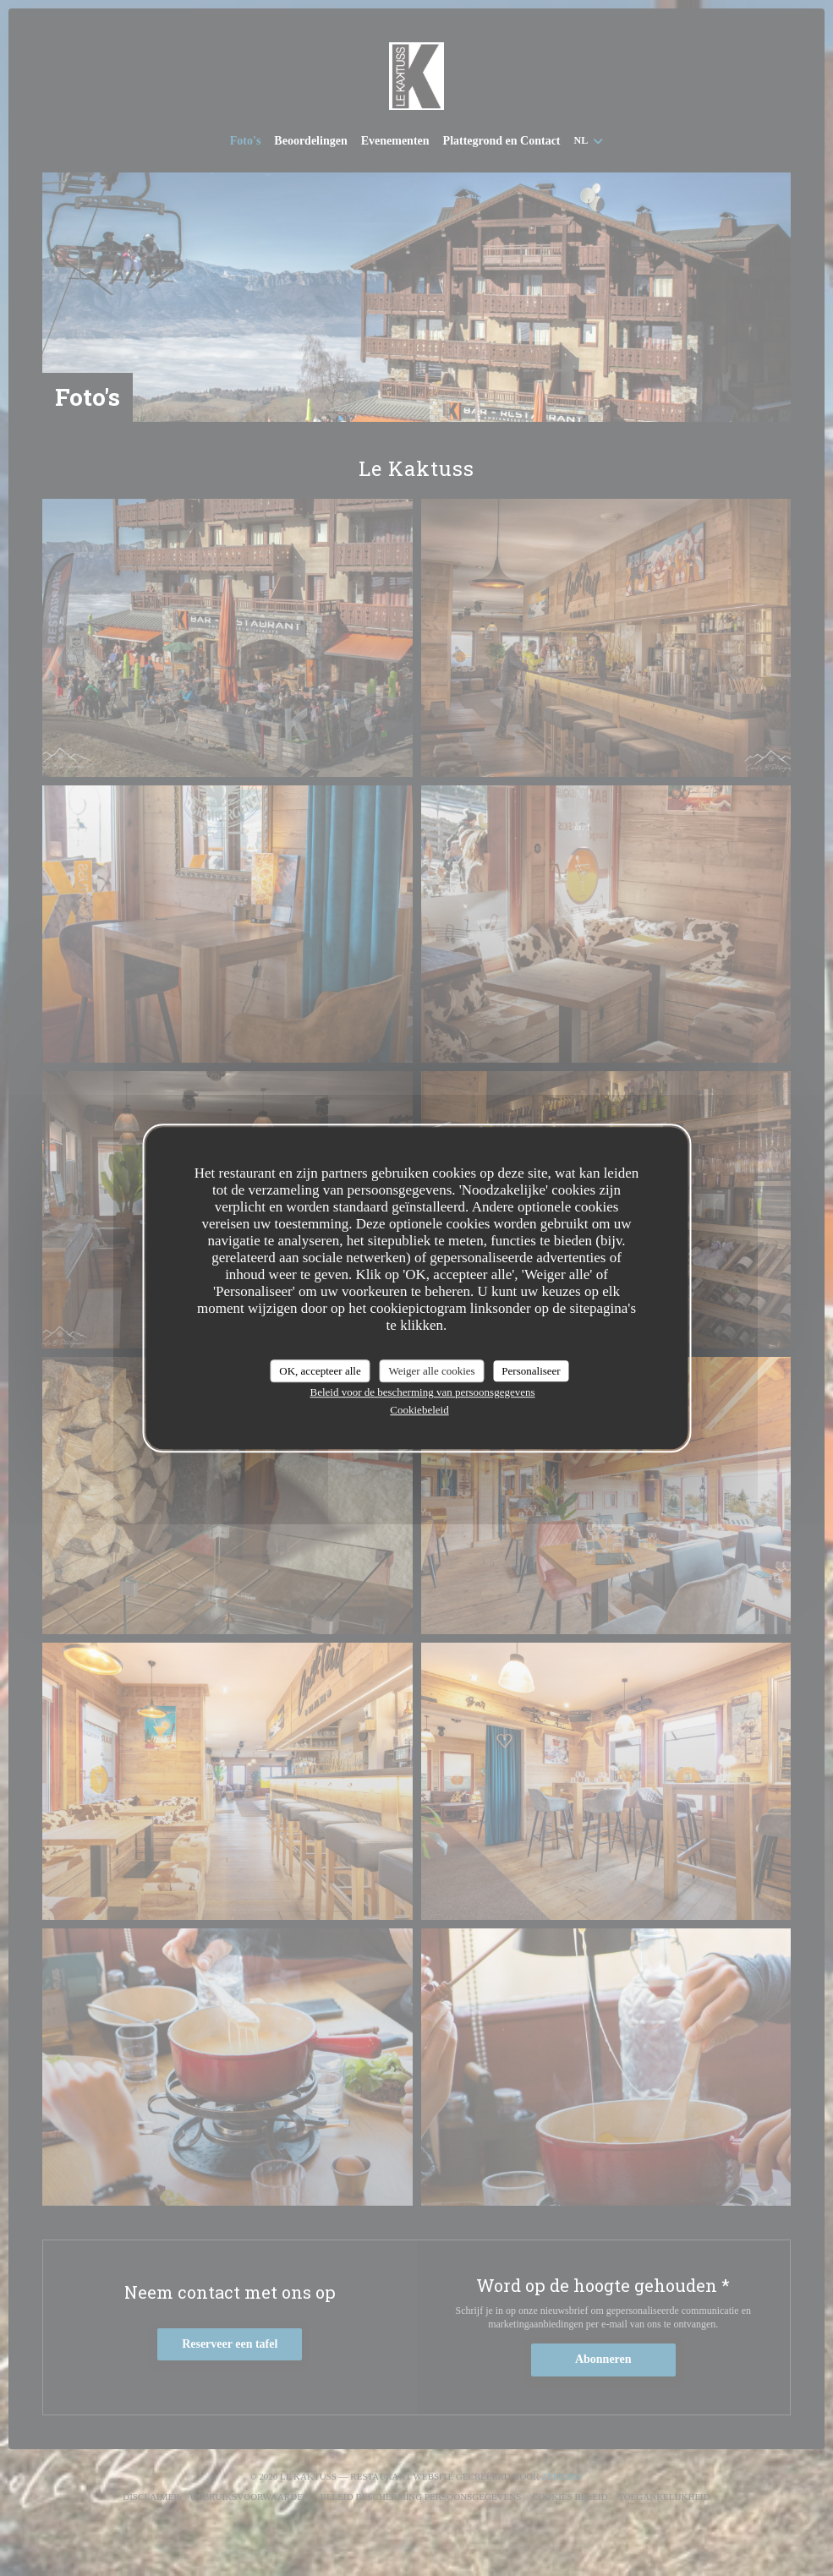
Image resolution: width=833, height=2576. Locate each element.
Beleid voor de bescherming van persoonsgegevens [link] (422, 1392)
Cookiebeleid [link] (419, 1409)
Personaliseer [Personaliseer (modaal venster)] (530, 1371)
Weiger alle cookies (431, 1371)
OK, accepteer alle (319, 1371)
